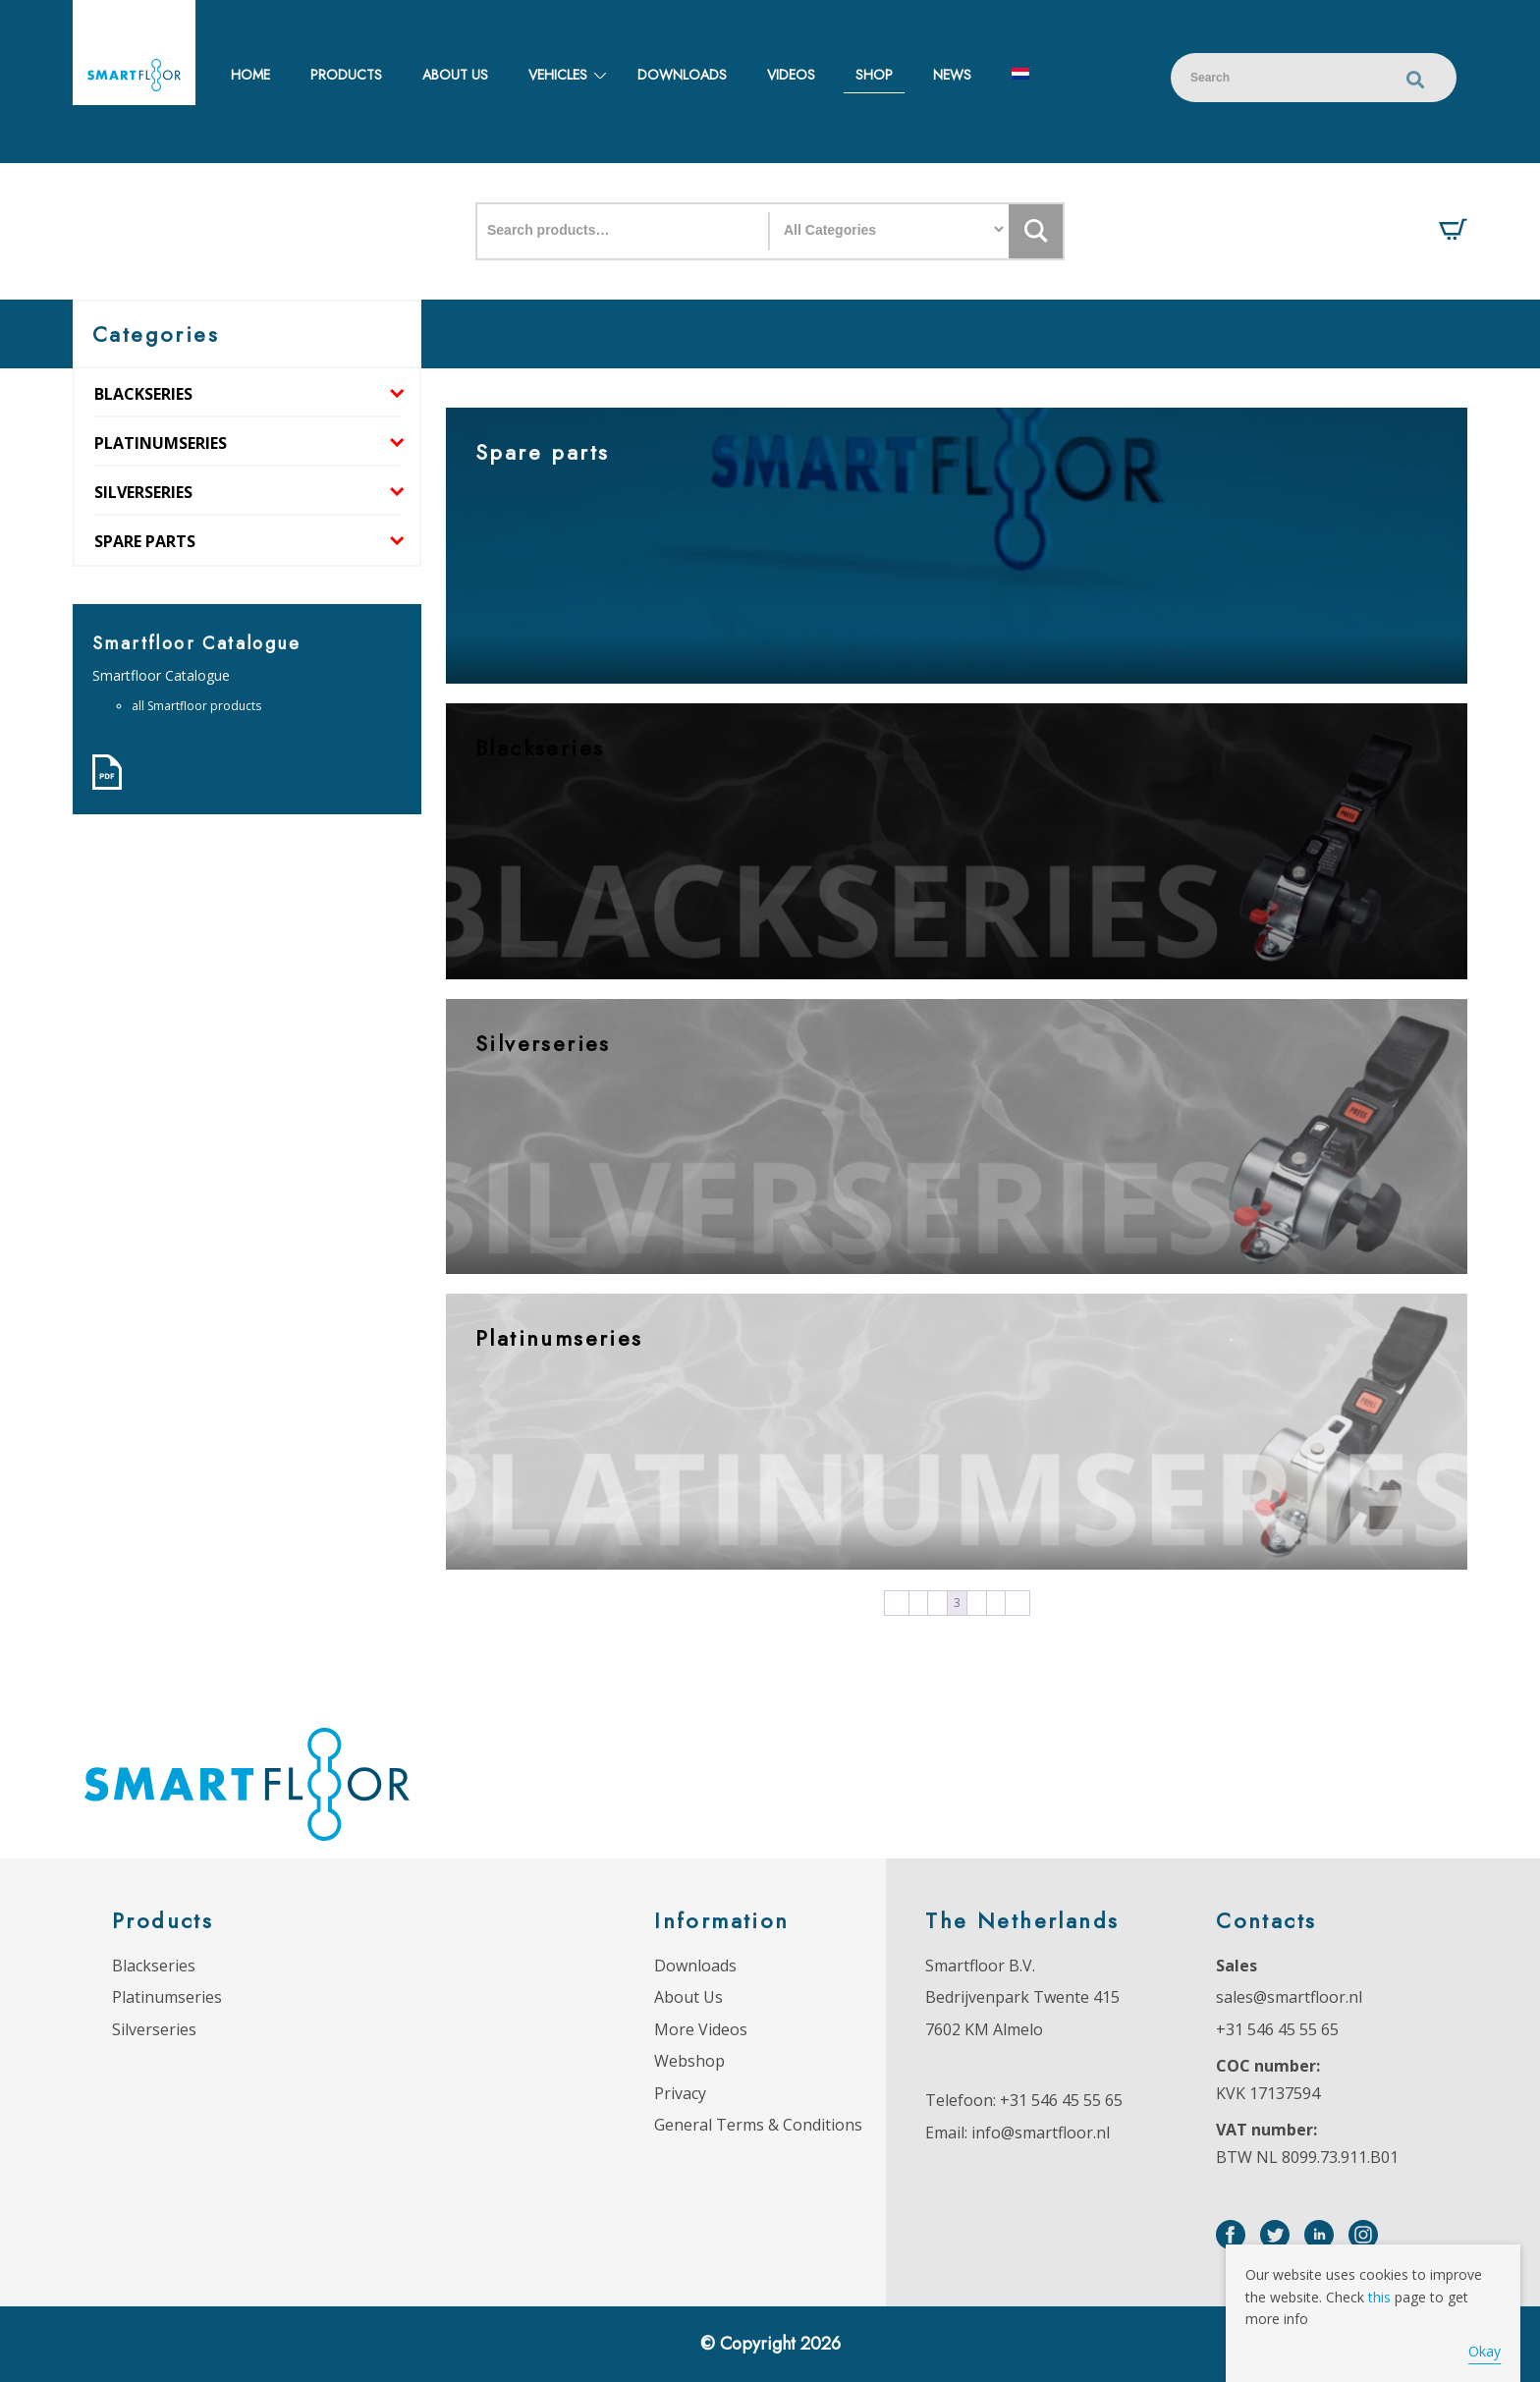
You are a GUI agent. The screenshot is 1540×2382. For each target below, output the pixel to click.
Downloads (682, 74)
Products (346, 74)
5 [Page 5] (996, 1603)
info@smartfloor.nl (1040, 2132)
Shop (874, 74)
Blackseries (143, 394)
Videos (791, 74)
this (1379, 2297)
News (952, 74)
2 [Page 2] (937, 1603)
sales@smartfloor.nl (1289, 1997)
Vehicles (557, 74)
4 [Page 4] (976, 1603)
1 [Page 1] (918, 1603)
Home (250, 74)
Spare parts (144, 541)
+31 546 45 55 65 (1061, 2100)
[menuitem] (1020, 75)
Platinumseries (160, 443)
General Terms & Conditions (758, 2124)
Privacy (680, 2093)
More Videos (700, 2029)
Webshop (689, 2061)
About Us (688, 1997)
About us (455, 74)
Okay (1484, 2351)
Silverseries (143, 492)
